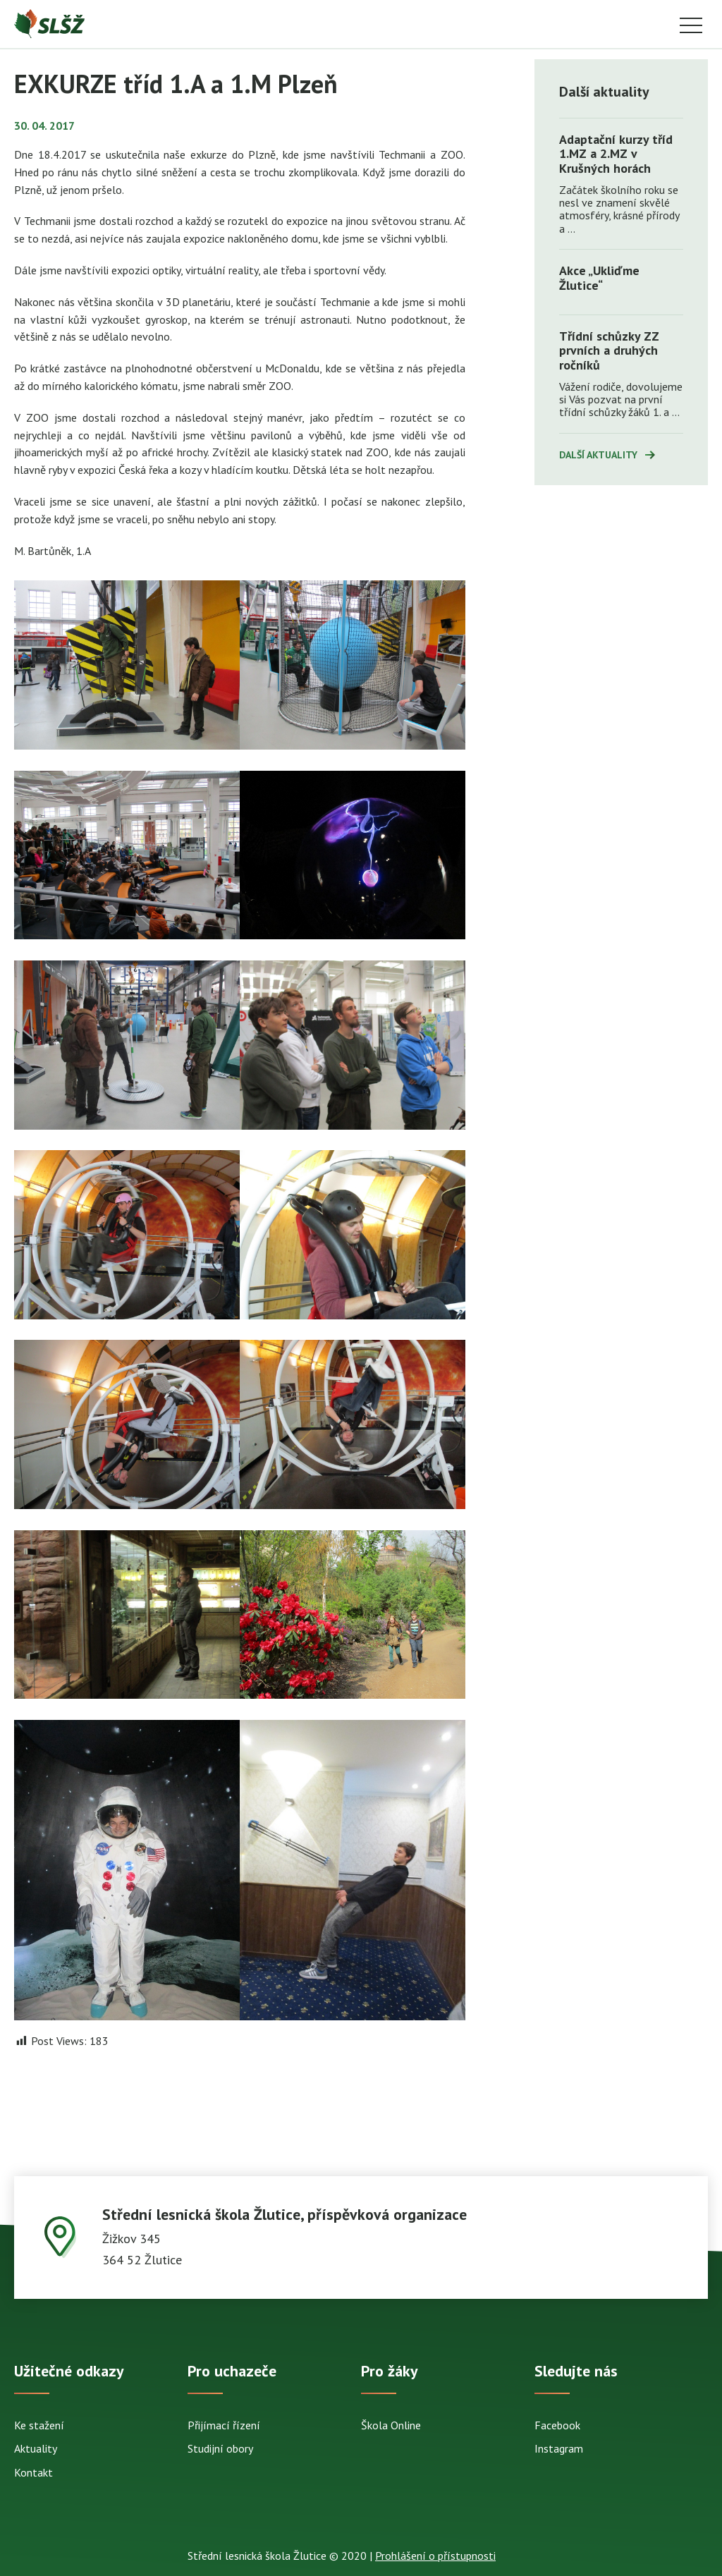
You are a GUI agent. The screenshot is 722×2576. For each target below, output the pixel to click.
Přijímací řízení (224, 2425)
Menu (691, 26)
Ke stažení (39, 2425)
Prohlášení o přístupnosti (435, 2555)
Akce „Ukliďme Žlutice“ (599, 277)
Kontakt (33, 2472)
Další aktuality (598, 454)
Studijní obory (220, 2448)
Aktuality (35, 2448)
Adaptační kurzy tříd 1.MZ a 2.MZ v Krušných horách (616, 153)
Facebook (557, 2425)
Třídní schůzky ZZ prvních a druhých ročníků (609, 350)
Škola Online (391, 2425)
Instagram (558, 2448)
